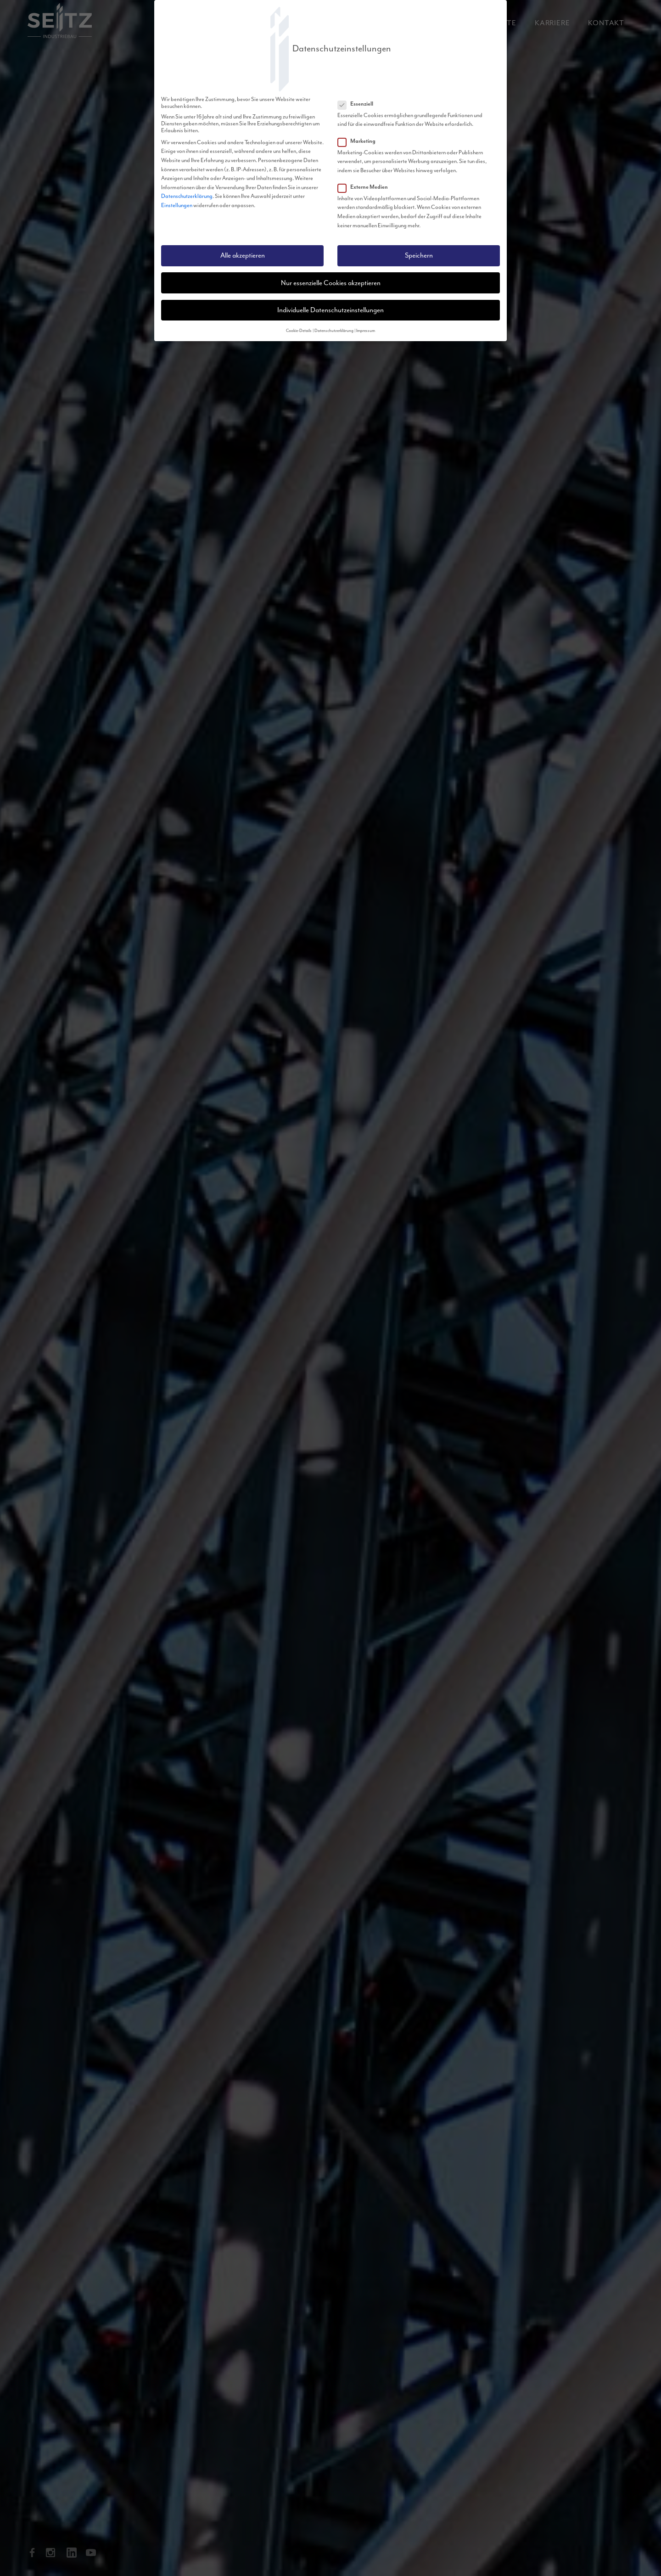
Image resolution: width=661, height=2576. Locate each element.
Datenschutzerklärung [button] (333, 330)
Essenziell (358, 104)
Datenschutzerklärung (187, 196)
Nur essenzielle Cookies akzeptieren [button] (331, 283)
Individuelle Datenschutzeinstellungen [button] (330, 310)
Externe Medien (365, 187)
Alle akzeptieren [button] (242, 255)
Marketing (359, 141)
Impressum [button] (365, 330)
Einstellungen (176, 205)
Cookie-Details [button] (299, 330)
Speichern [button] (419, 255)
